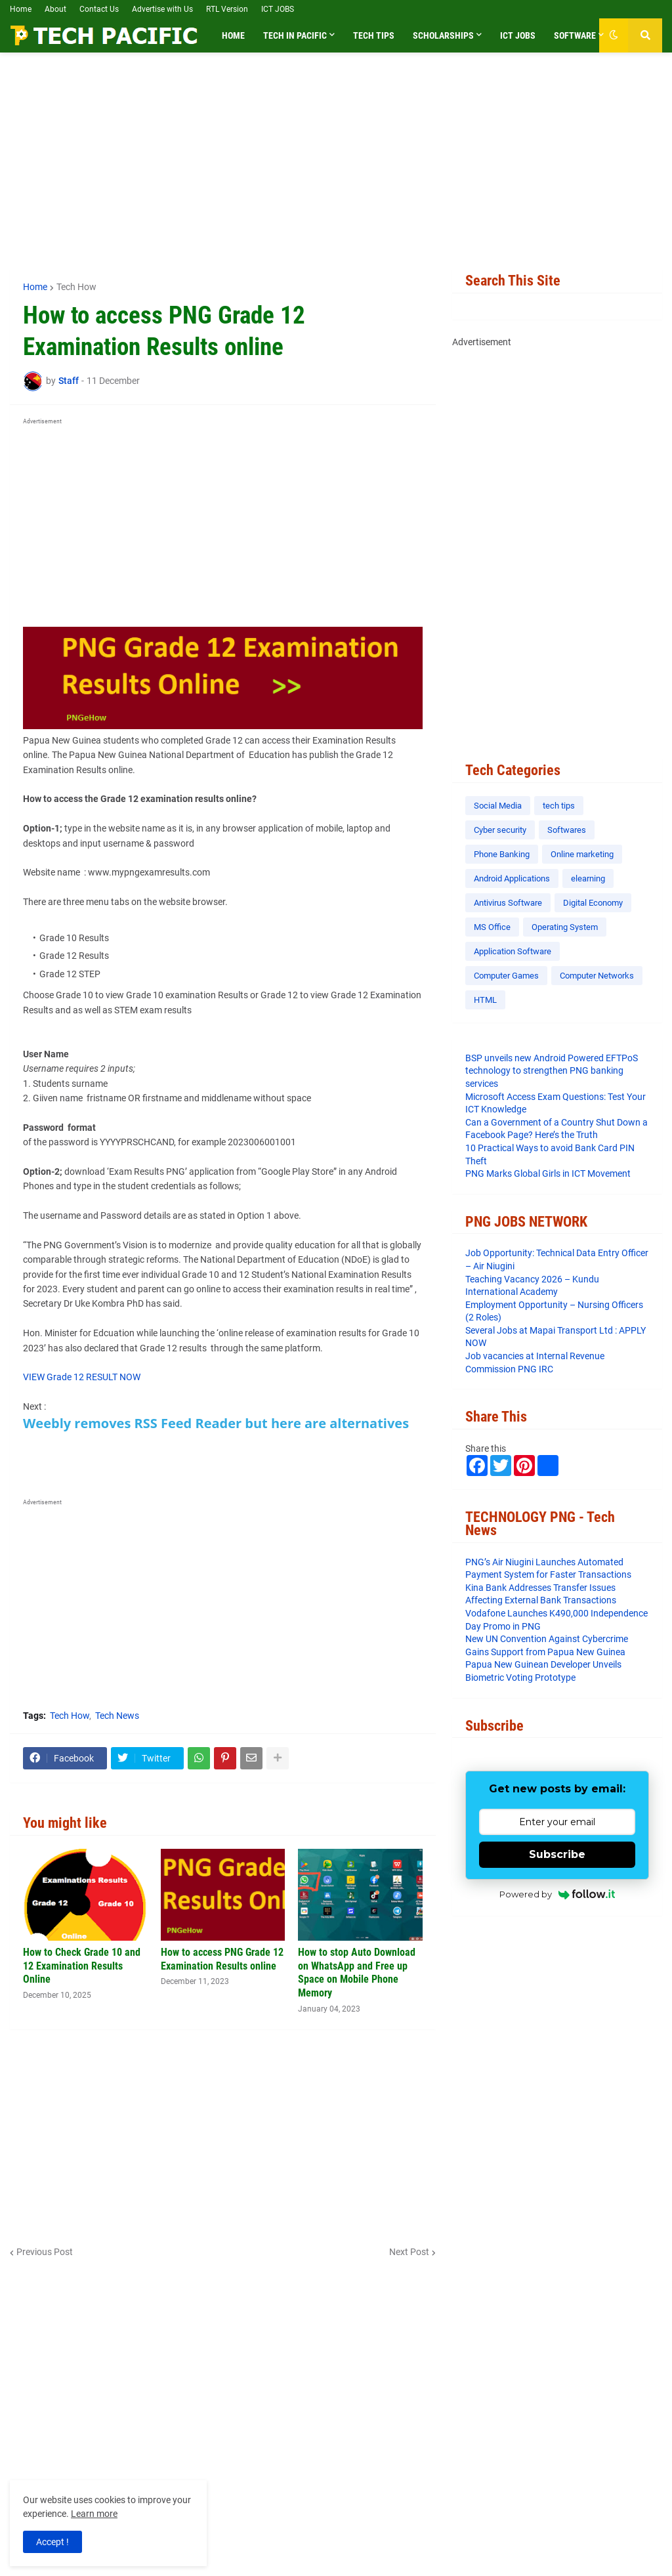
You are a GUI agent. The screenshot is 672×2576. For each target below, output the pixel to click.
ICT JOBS (277, 9)
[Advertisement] (336, 161)
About (55, 9)
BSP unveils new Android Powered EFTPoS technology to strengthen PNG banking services (551, 1071)
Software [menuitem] (575, 35)
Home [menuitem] (233, 35)
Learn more (94, 2513)
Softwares (566, 830)
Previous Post (44, 2252)
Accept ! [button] (52, 2542)
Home (21, 9)
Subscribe (557, 1854)
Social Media (498, 806)
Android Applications (512, 878)
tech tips (559, 806)
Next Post (409, 2252)
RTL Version (227, 9)
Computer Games (506, 976)
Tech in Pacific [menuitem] (295, 35)
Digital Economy (593, 903)
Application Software (512, 951)
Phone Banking (502, 854)
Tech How (76, 286)
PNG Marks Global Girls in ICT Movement (548, 1173)
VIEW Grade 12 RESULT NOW (81, 1377)
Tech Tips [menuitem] (373, 35)
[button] (613, 35)
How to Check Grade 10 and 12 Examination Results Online (81, 1966)
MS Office (492, 927)
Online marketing (582, 854)
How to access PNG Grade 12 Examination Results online (222, 1959)
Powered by (557, 1894)
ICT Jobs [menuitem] (518, 35)
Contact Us (99, 9)
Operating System (565, 927)
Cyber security (500, 830)
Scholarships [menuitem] (443, 35)
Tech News (117, 1715)
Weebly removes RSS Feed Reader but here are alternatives (216, 1423)
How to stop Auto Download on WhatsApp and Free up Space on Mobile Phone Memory (356, 1972)
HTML (485, 1000)
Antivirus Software (508, 903)
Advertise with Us (162, 9)
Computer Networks (597, 976)
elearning (588, 878)
